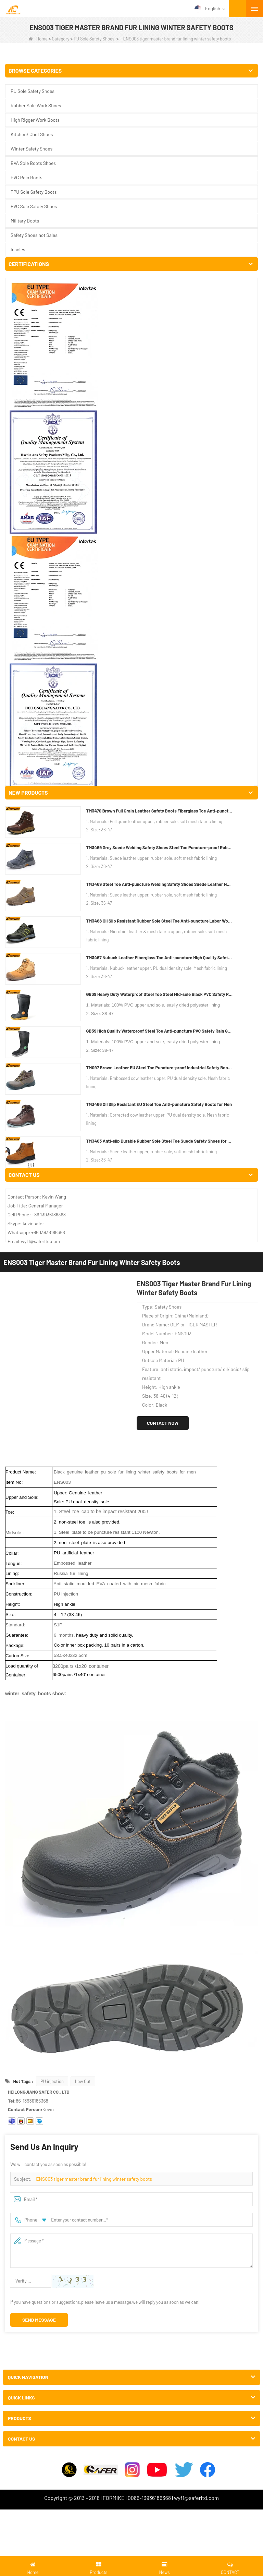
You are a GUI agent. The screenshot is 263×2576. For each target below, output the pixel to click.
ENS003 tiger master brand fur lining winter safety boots (94, 1083)
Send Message (39, 1224)
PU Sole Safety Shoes (94, 38)
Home (38, 38)
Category (61, 38)
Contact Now (162, 327)
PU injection (52, 985)
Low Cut (83, 985)
